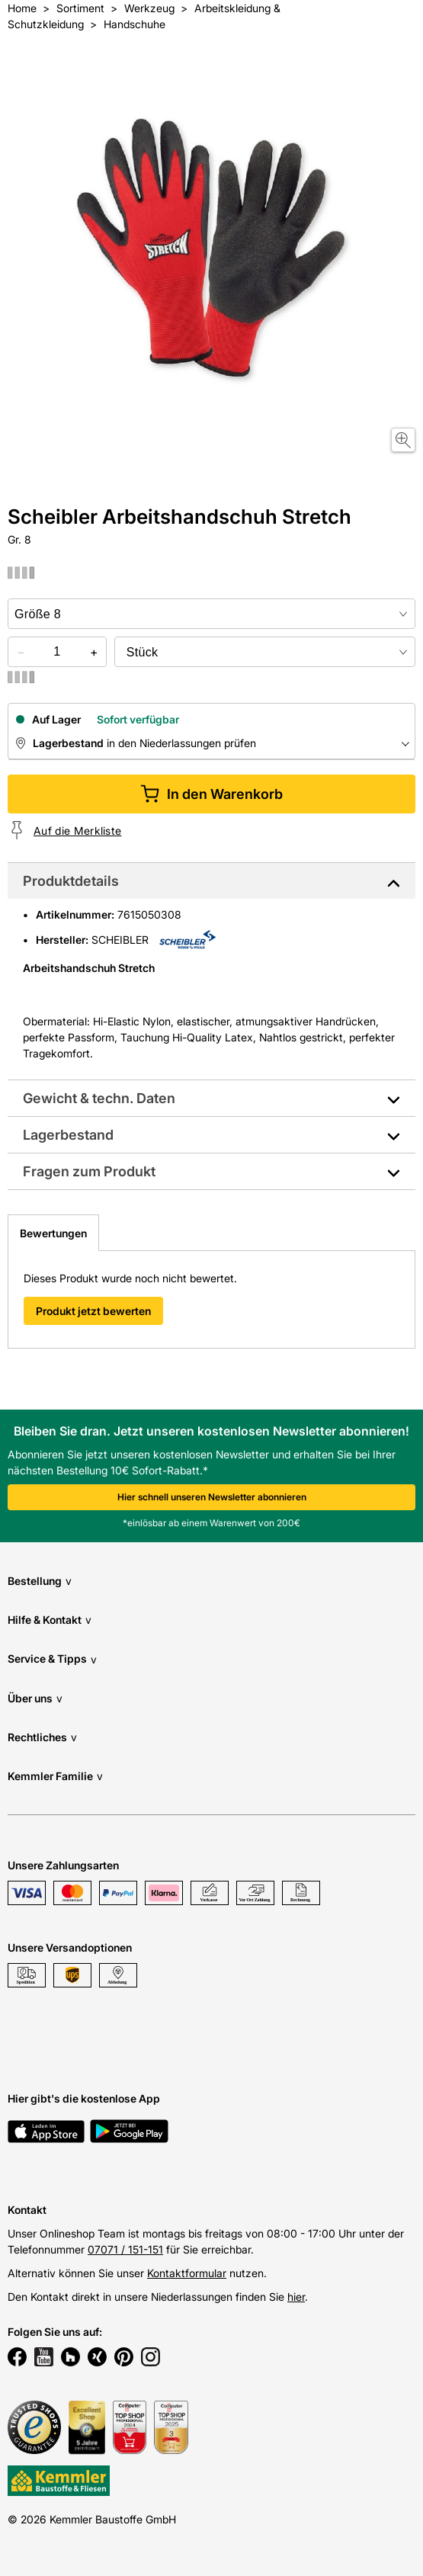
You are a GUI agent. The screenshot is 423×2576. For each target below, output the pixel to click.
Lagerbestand (68, 1135)
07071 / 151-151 (125, 2249)
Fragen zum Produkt (89, 1171)
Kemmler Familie (55, 1776)
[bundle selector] (264, 652)
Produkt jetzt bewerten (93, 1310)
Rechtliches (42, 1737)
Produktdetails (71, 881)
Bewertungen (53, 1233)
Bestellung (40, 1581)
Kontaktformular (186, 2272)
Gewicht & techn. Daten (99, 1098)
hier (296, 2296)
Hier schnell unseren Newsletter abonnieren (211, 1497)
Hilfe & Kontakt (49, 1620)
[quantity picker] (57, 651)
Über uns (35, 1698)
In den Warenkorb (211, 794)
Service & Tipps (52, 1659)
